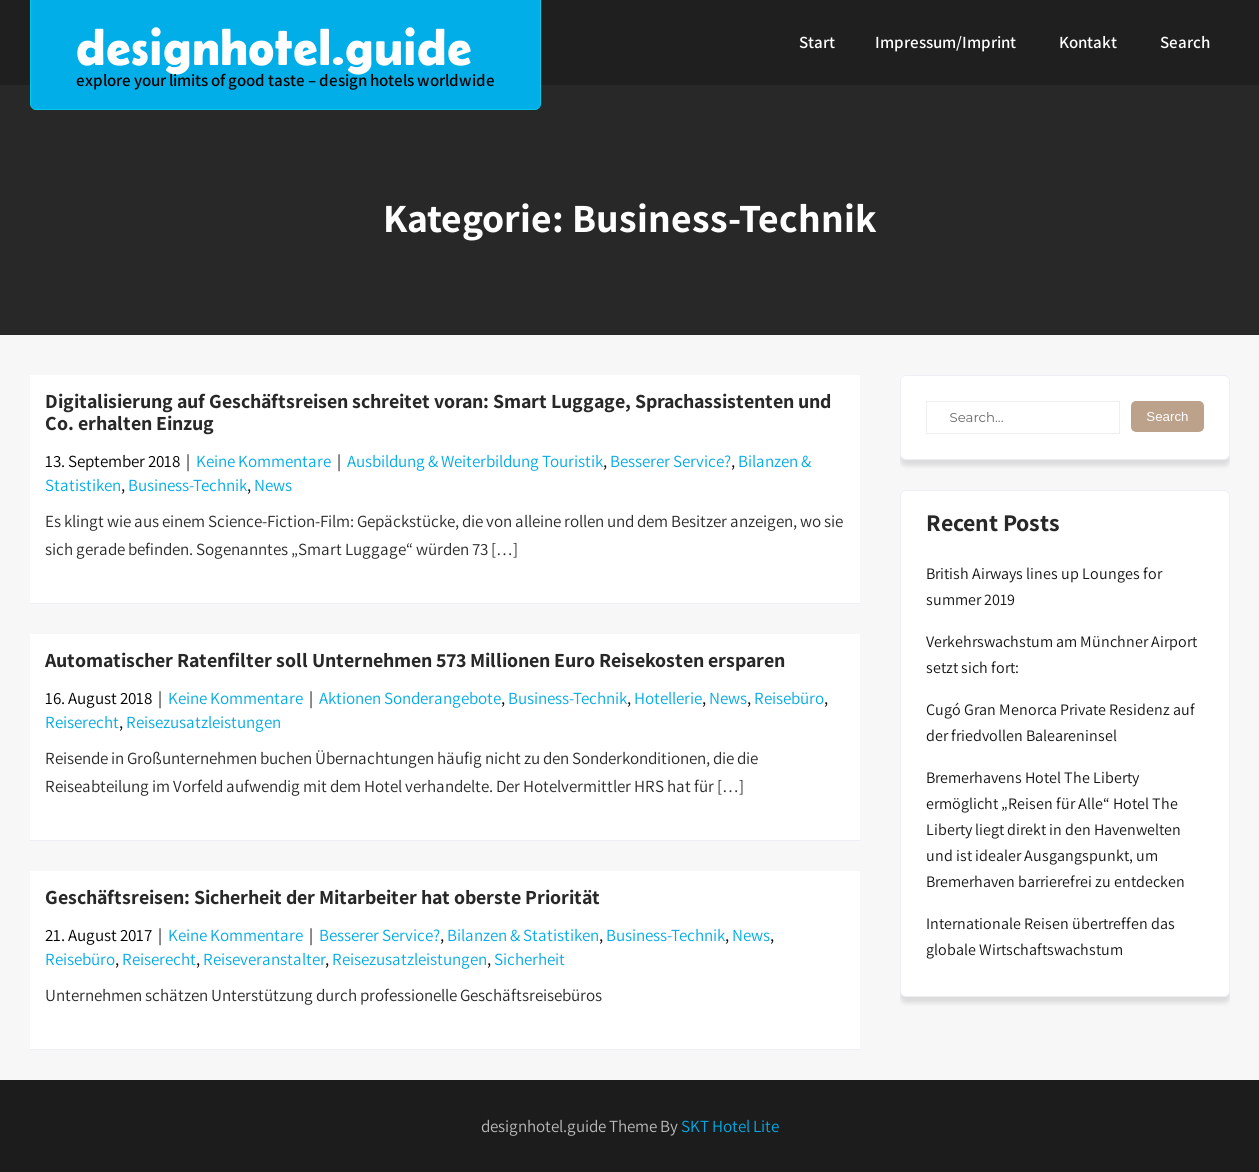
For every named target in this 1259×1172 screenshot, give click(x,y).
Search (1185, 42)
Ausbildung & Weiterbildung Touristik (475, 461)
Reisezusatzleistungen (203, 722)
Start (817, 42)
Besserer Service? (670, 461)
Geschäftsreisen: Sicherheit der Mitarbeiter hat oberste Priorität (322, 897)
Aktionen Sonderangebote (410, 698)
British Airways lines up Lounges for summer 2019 (1044, 586)
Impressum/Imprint (945, 42)
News (273, 485)
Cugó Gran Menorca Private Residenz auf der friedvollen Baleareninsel (1060, 722)
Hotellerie (668, 698)
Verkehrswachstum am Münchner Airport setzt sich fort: (1061, 654)
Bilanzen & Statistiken (523, 935)
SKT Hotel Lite (730, 1126)
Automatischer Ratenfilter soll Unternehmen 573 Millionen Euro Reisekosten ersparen (415, 660)
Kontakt (1088, 42)
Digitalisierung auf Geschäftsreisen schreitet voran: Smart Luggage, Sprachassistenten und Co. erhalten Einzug (438, 412)
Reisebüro (789, 698)
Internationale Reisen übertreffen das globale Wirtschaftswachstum (1050, 936)
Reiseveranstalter (264, 959)
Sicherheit (529, 959)
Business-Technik (187, 485)
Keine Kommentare (263, 461)
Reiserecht (82, 722)
